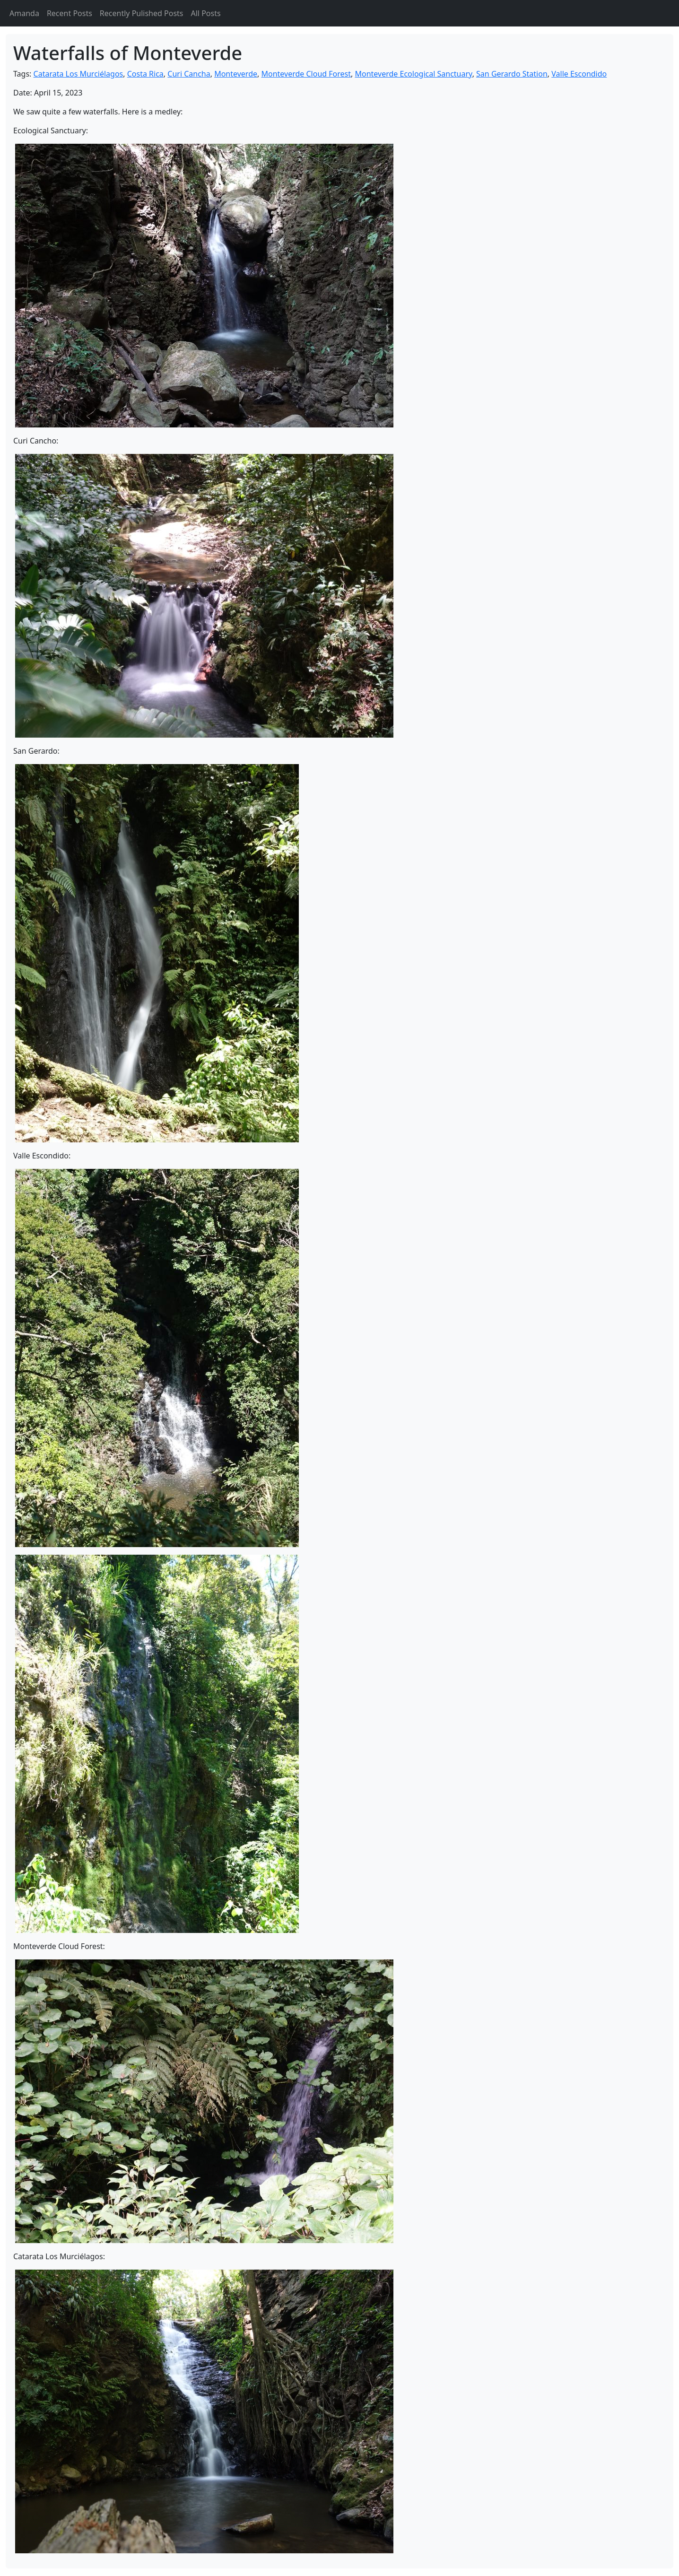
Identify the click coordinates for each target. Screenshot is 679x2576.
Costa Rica (145, 74)
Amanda (24, 13)
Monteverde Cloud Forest (306, 74)
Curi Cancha (188, 74)
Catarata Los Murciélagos (78, 74)
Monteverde (235, 74)
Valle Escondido (579, 74)
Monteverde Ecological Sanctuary (413, 74)
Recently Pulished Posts (141, 13)
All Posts (206, 13)
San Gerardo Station (512, 74)
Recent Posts (69, 13)
